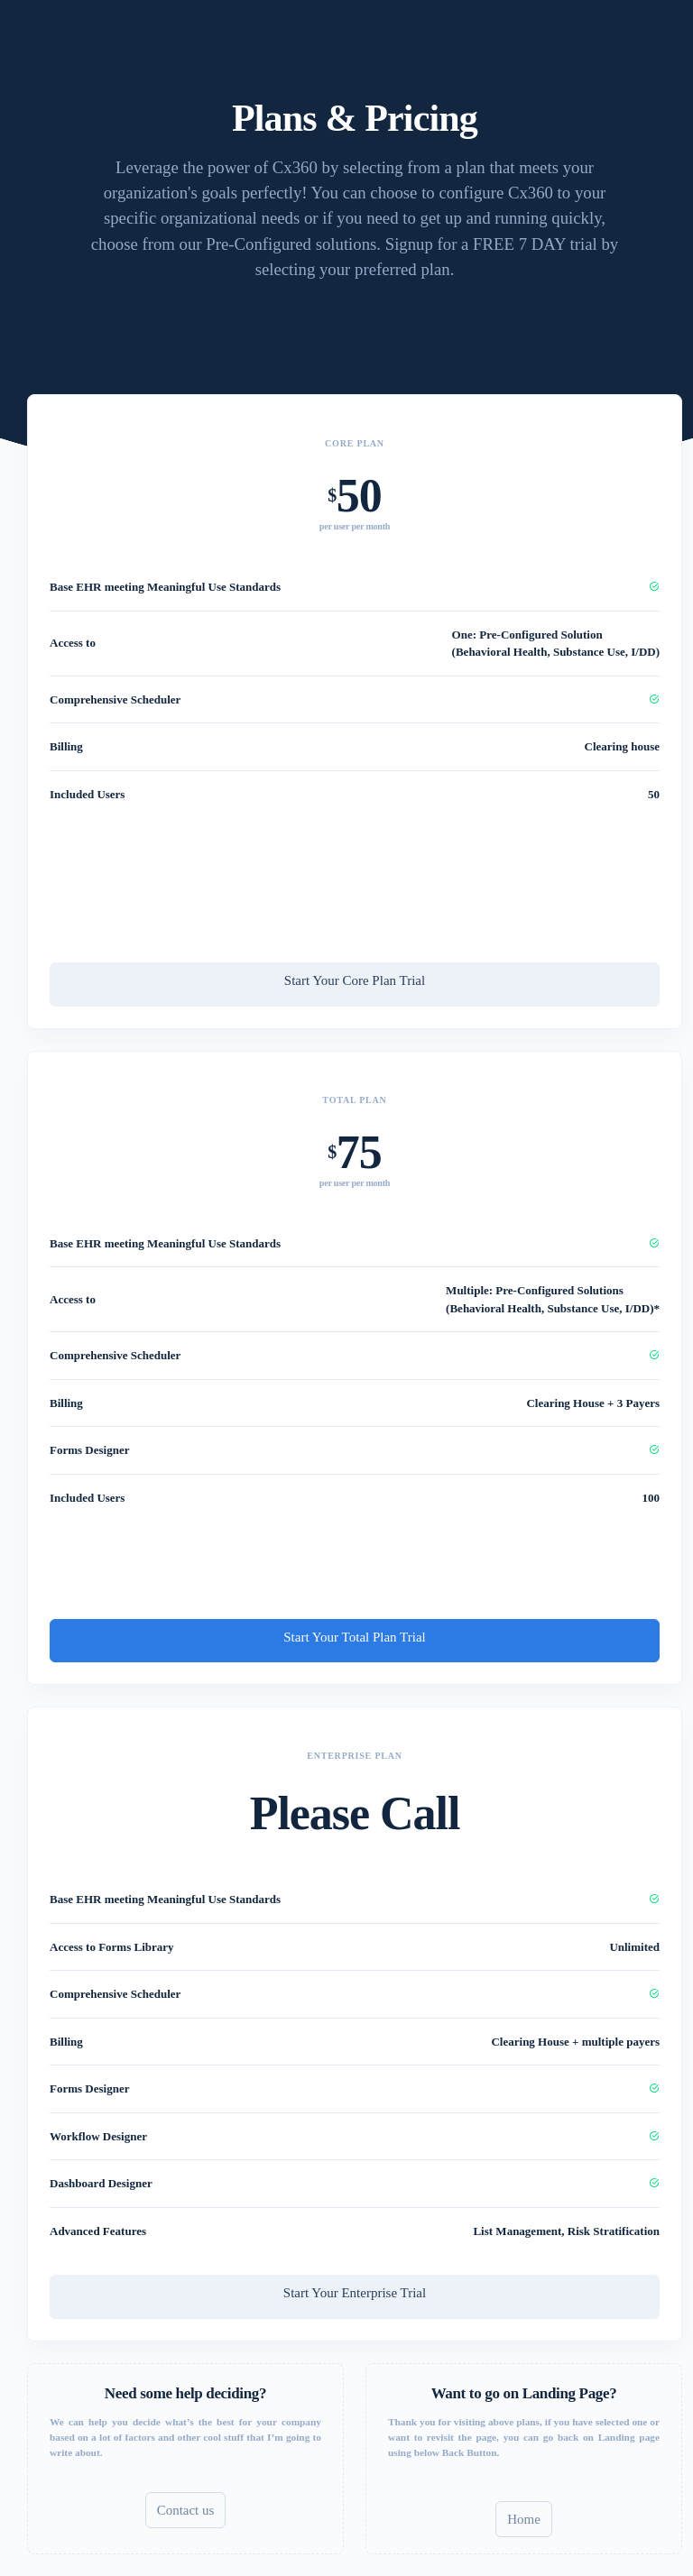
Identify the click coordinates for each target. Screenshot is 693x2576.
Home (524, 2519)
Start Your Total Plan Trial (354, 1637)
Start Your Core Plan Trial (354, 980)
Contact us (186, 2510)
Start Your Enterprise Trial (354, 2293)
